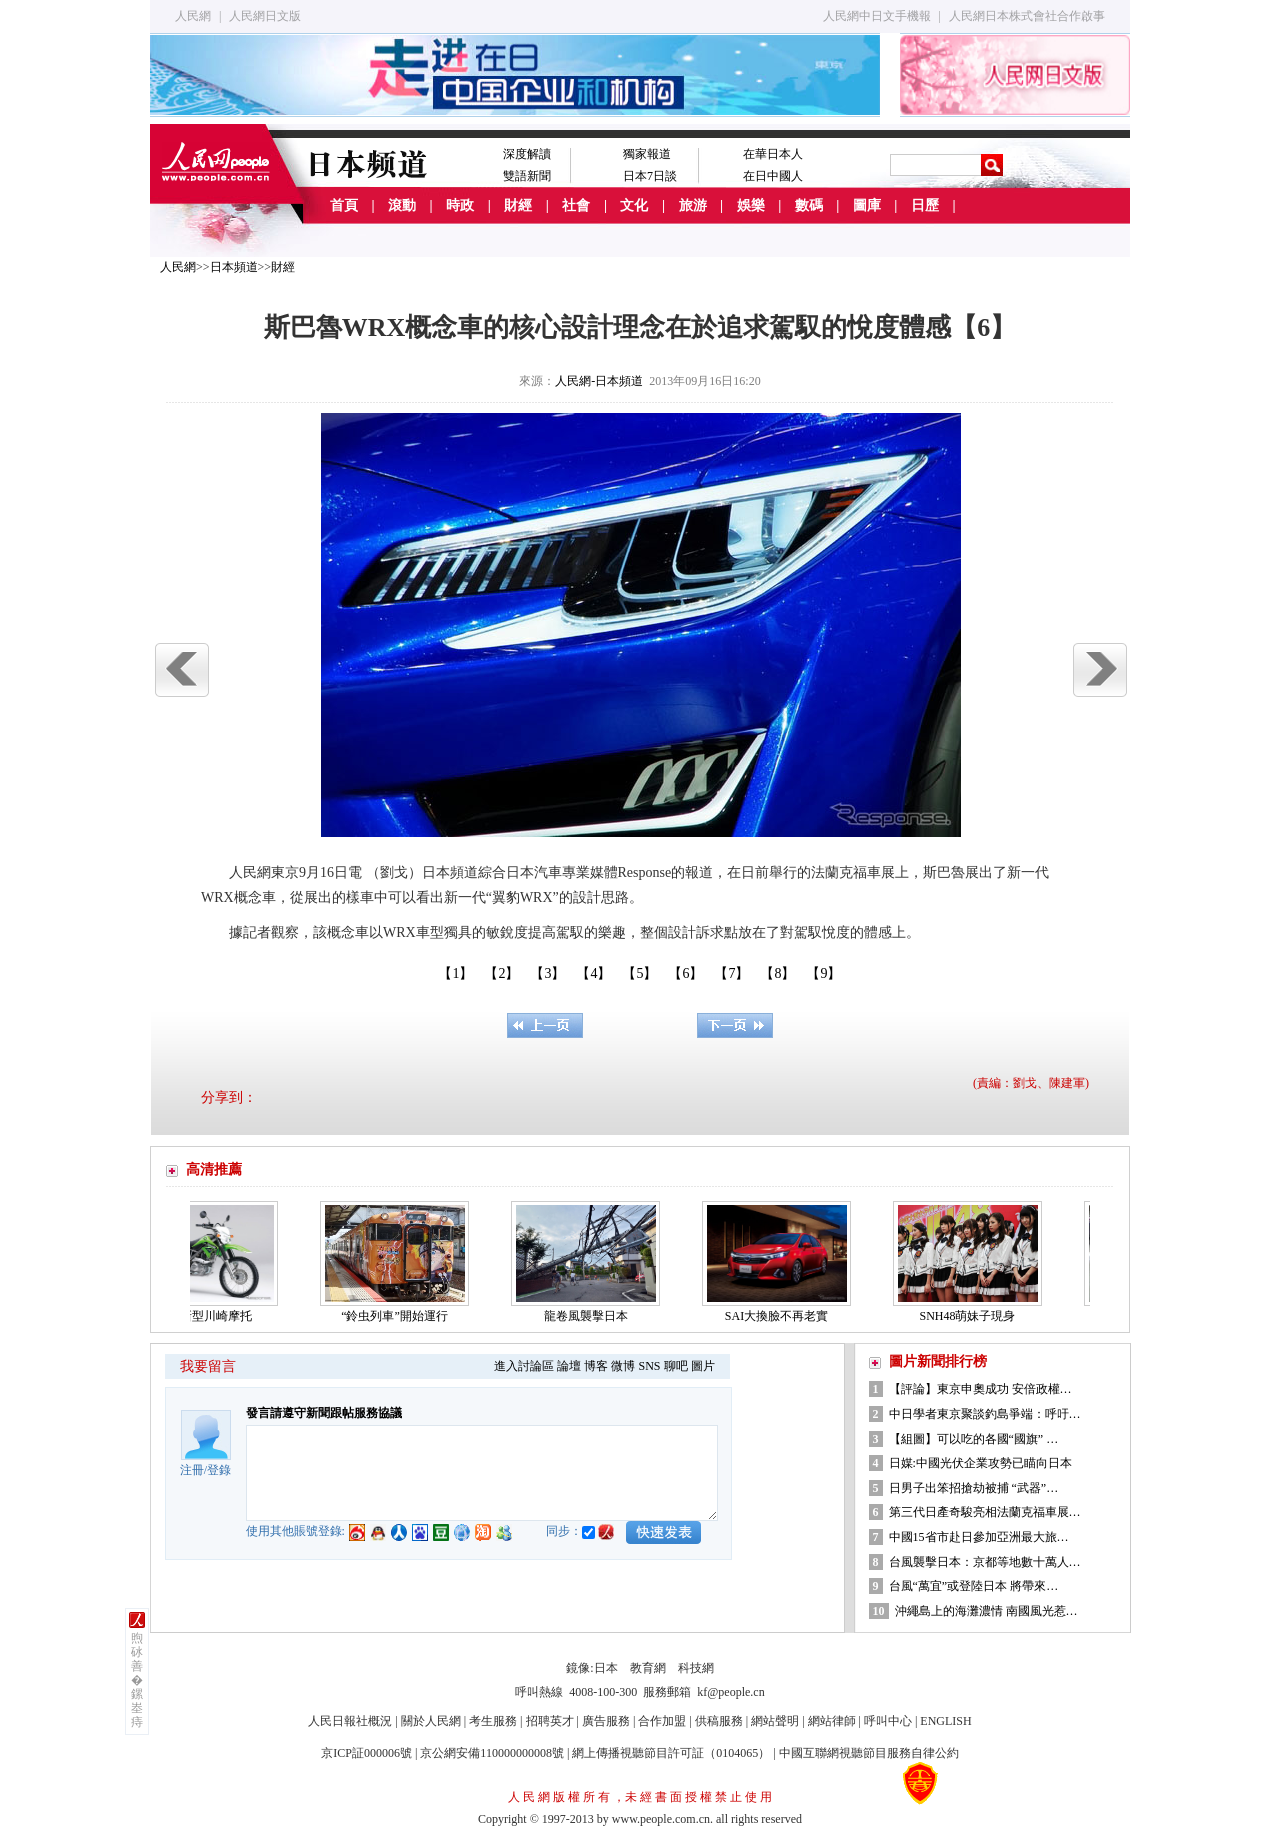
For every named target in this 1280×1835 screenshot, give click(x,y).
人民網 (193, 16)
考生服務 (493, 1721)
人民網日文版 (265, 16)
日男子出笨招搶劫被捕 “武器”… (974, 1488)
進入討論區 (524, 1366)
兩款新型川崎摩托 (210, 1316)
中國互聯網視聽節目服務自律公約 (869, 1753)
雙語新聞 (527, 176)
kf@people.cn (730, 1692)
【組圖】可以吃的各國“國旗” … (974, 1439)
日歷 (925, 205)
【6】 (685, 973)
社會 (576, 205)
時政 (460, 205)
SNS (649, 1366)
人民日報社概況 (350, 1721)
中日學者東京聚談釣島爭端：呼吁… (985, 1414)
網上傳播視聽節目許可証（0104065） (671, 1753)
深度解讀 (527, 154)
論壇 (569, 1366)
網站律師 (832, 1721)
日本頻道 (234, 267)
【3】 (547, 973)
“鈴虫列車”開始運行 (400, 1316)
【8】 (777, 973)
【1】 (455, 973)
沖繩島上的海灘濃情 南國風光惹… (986, 1611)
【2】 (501, 973)
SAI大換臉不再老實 (782, 1316)
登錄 (219, 1470)
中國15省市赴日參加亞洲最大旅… (979, 1537)
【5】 (639, 973)
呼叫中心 (888, 1721)
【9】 (823, 973)
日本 (606, 1668)
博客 (596, 1366)
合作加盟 (662, 1721)
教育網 (648, 1668)
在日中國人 (773, 176)
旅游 (693, 205)
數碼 (809, 205)
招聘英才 (550, 1721)
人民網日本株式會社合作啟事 (1027, 16)
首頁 (344, 205)
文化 (634, 205)
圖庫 (867, 205)
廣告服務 (606, 1721)
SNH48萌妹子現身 (973, 1316)
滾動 (402, 205)
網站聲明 (775, 1721)
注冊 (192, 1470)
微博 (623, 1366)
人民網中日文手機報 (877, 16)
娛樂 (751, 205)
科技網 (696, 1668)
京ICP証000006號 (366, 1753)
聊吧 (676, 1366)
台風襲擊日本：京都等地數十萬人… (985, 1562)
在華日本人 (773, 154)
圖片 (703, 1366)
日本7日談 (650, 176)
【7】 (731, 973)
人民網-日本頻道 (599, 381)
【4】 (593, 973)
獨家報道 (647, 154)
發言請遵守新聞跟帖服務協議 (324, 1413)
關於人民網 (431, 1721)
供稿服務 (719, 1721)
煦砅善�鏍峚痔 (137, 1680)
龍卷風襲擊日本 (592, 1316)
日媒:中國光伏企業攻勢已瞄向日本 (980, 1463)
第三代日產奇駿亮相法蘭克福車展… (985, 1512)
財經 (518, 205)
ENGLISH (945, 1721)
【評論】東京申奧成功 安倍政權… (980, 1389)
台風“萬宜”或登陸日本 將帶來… (974, 1586)
